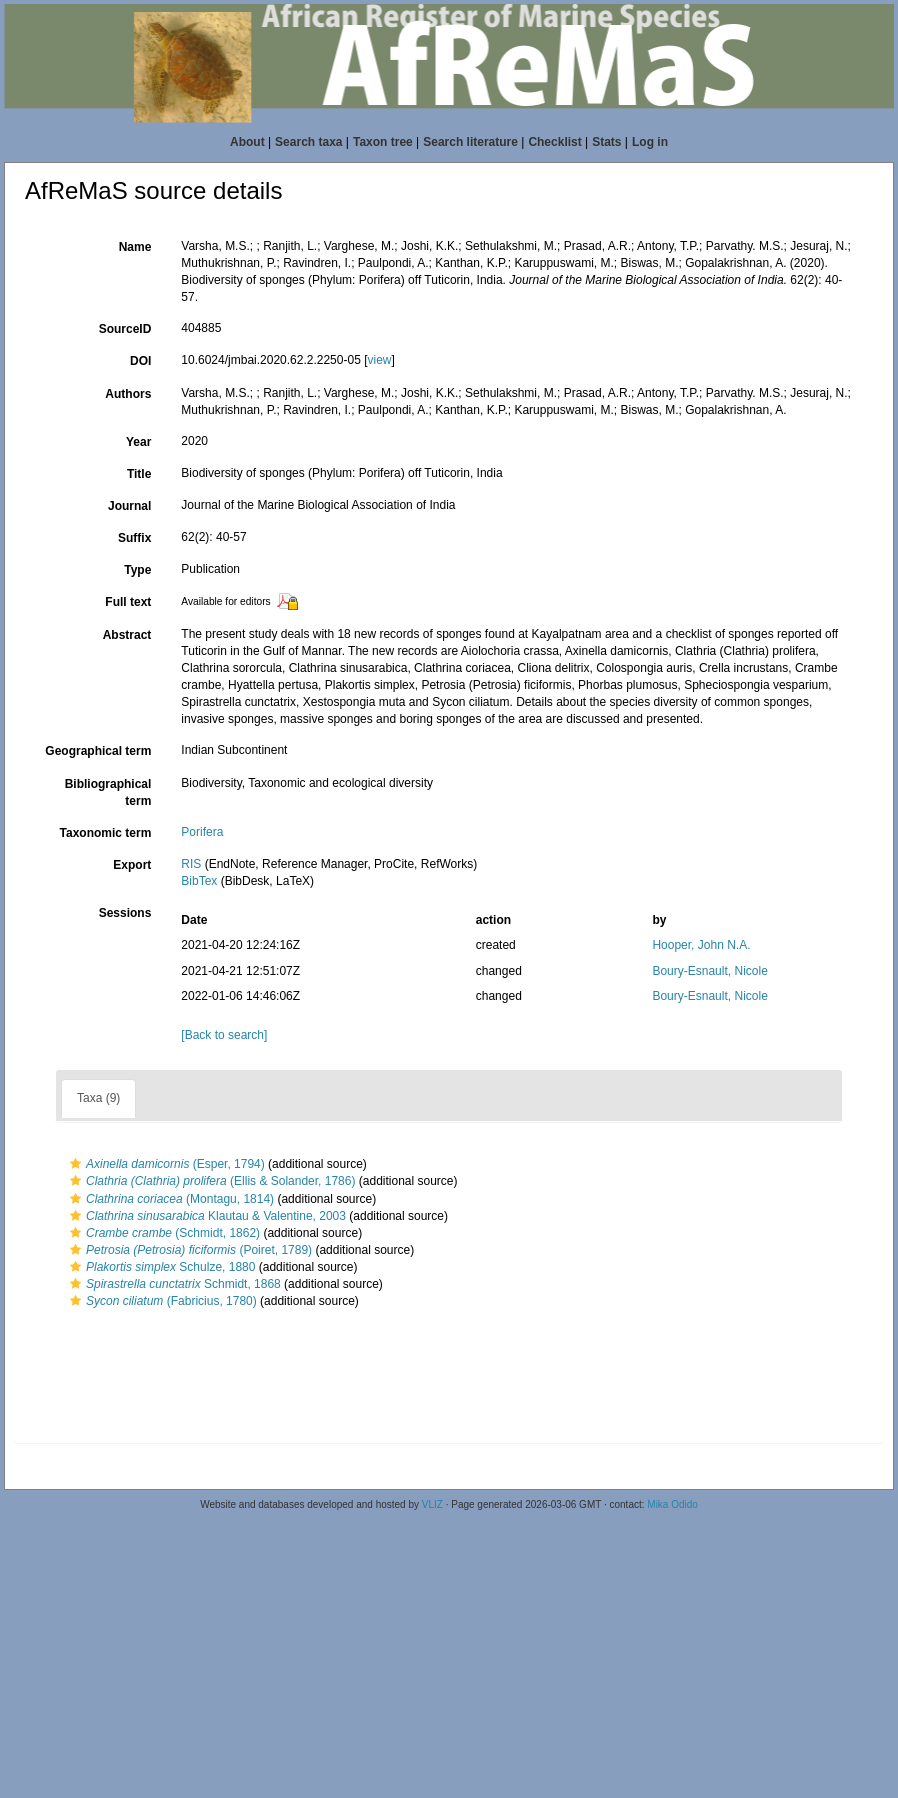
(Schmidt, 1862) (162, 1233)
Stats (606, 142)
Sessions (125, 913)
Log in (650, 142)
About (247, 142)
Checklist (554, 142)
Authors (128, 394)
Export (132, 865)
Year (138, 442)
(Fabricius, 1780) (161, 1301)
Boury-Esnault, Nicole (709, 971)
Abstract (127, 635)
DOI (140, 361)
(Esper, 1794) (165, 1164)
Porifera (202, 832)
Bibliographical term (108, 792)
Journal (129, 506)
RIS (191, 864)
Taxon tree (383, 142)
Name (135, 247)
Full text (128, 602)
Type (137, 570)
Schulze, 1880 (160, 1267)
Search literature (470, 142)
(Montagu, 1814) (169, 1199)
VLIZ (432, 1504)
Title (139, 474)
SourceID (125, 329)
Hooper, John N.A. (701, 945)
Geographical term (98, 751)
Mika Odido (672, 1504)
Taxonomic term (106, 833)
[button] (75, 1164)
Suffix (134, 538)
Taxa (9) (98, 1098)
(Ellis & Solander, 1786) (210, 1181)
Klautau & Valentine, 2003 (205, 1216)
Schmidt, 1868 (173, 1284)
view (379, 360)
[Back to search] (224, 1035)
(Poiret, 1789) (188, 1250)
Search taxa (308, 142)
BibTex (199, 881)
